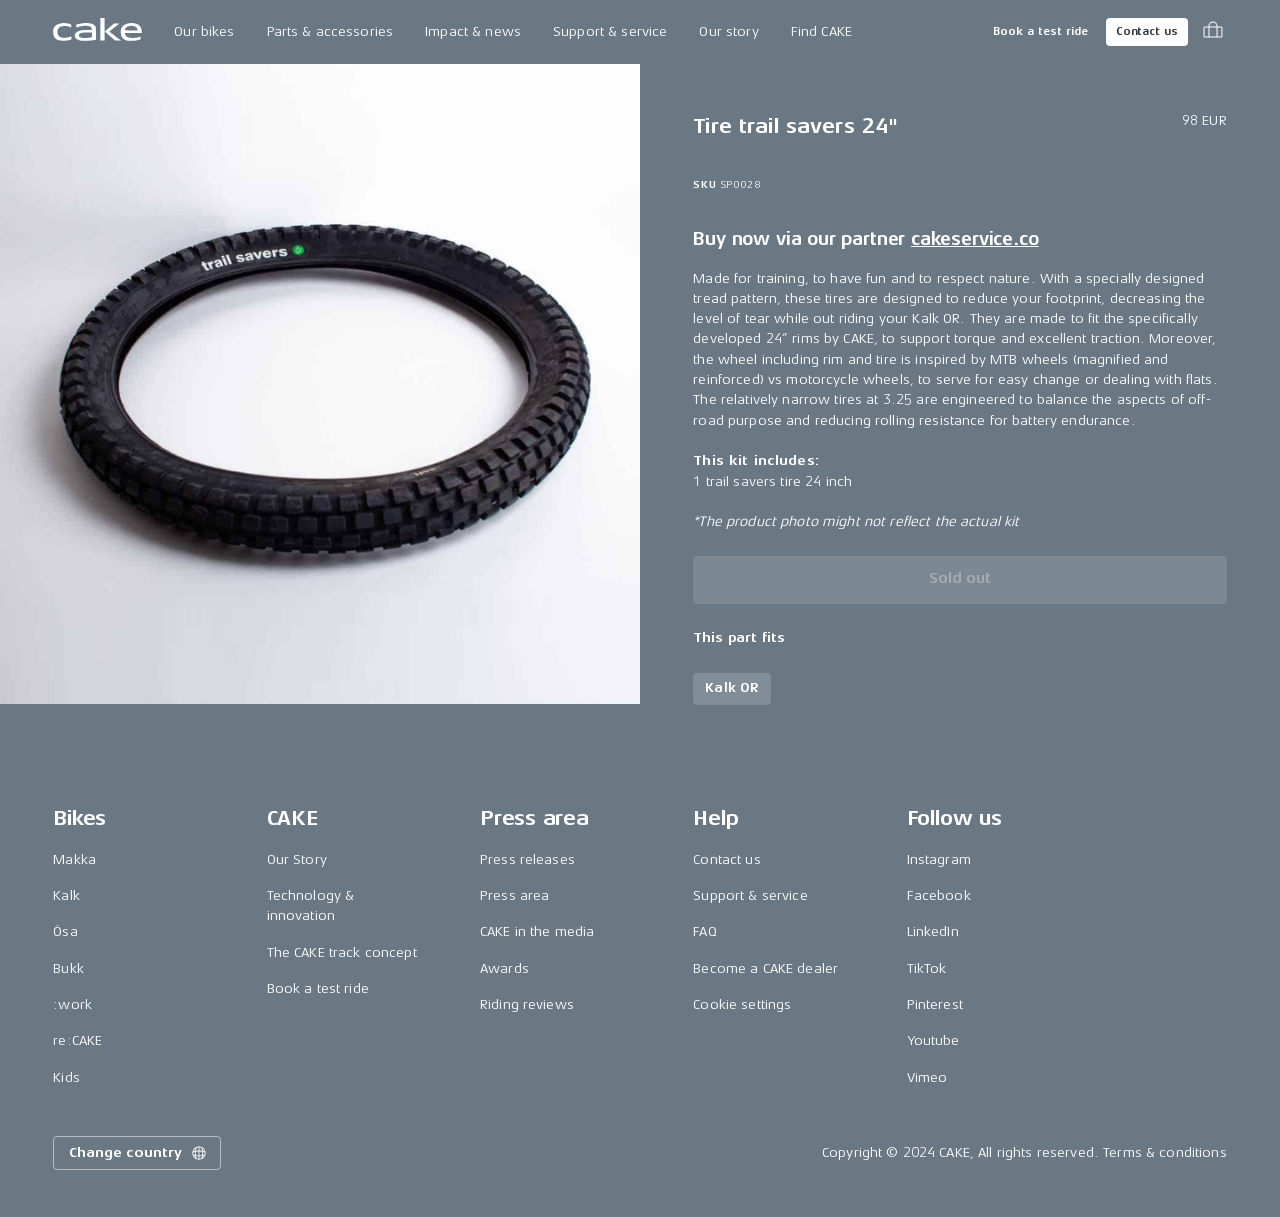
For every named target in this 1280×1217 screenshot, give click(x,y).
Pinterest (935, 1004)
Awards (504, 968)
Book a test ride (1040, 31)
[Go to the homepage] (97, 32)
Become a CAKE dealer (765, 968)
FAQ (704, 931)
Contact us (1147, 31)
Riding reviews (527, 1004)
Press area (514, 895)
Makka (74, 859)
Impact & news (473, 31)
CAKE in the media (537, 931)
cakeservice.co (974, 239)
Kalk (66, 895)
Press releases (527, 859)
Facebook (939, 895)
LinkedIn (933, 931)
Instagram (939, 859)
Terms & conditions (1165, 1152)
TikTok (927, 968)
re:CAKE (77, 1040)
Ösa (65, 931)
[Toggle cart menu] (1213, 32)
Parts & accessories (330, 31)
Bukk (68, 968)
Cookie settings (742, 1004)
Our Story (297, 859)
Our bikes (204, 31)
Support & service (610, 31)
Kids (66, 1077)
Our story (728, 31)
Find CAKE (821, 31)
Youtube (933, 1040)
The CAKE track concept (342, 952)
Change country (139, 1153)
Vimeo (927, 1077)
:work (72, 1004)
